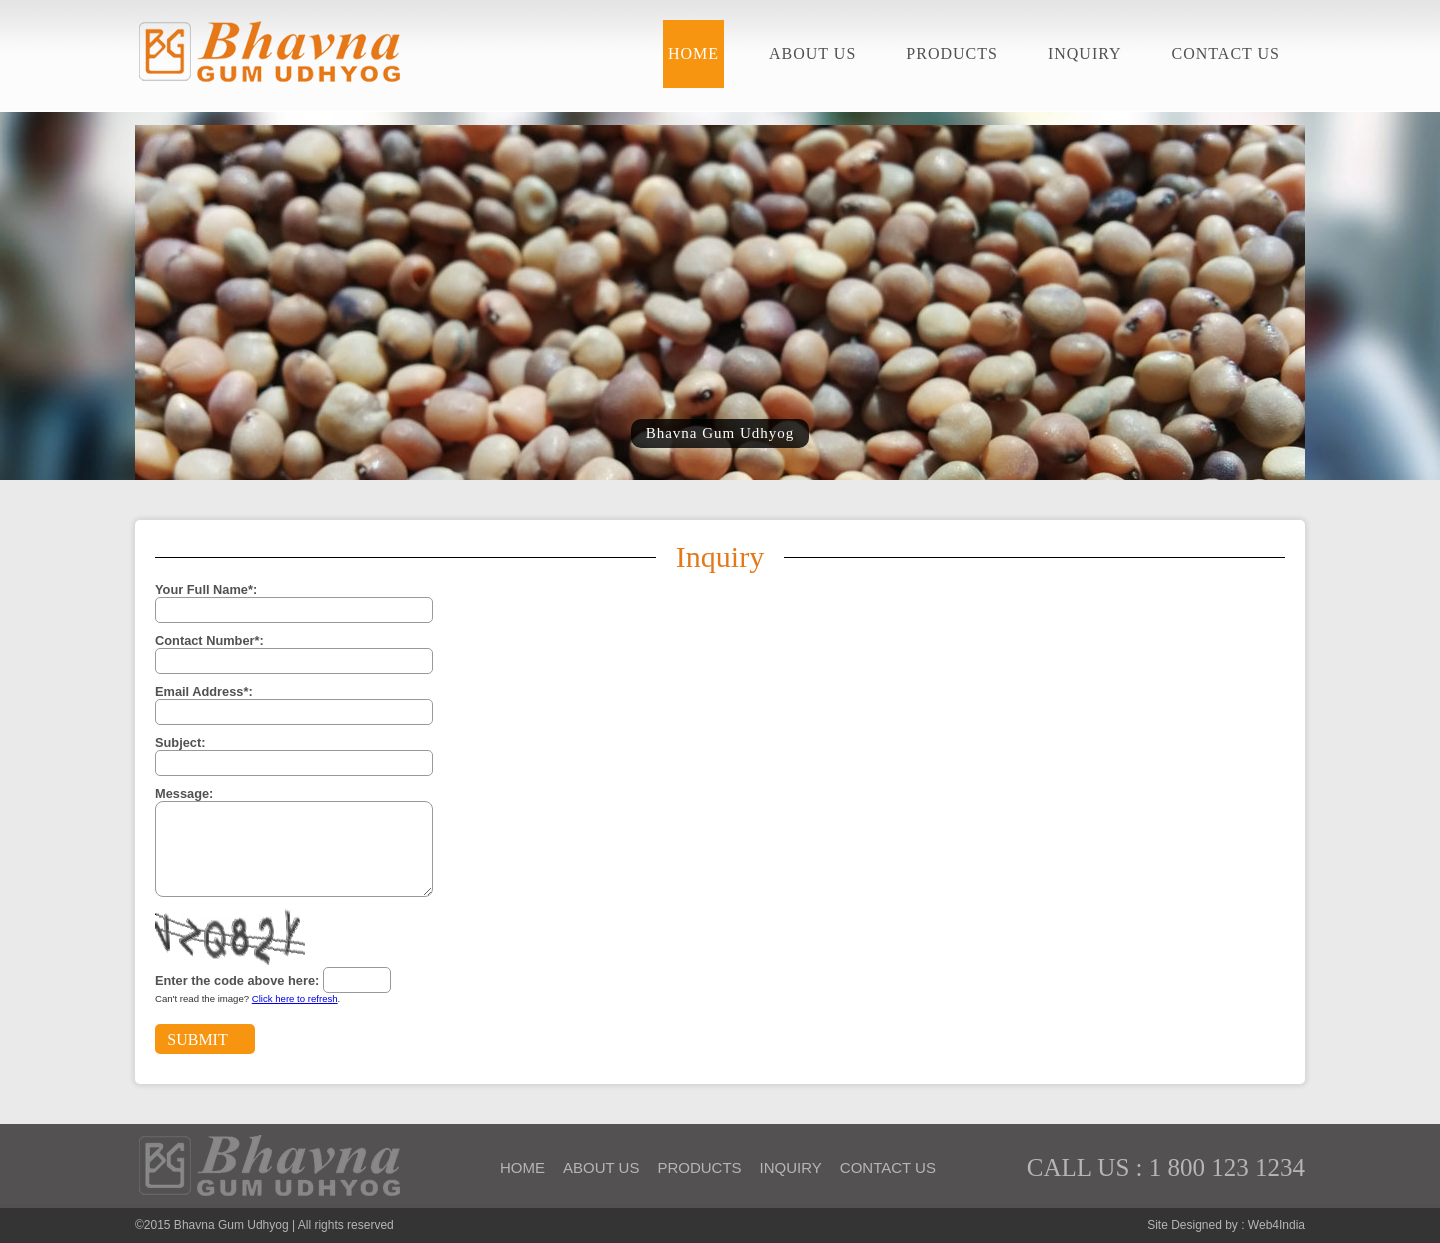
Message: (184, 793)
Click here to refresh (295, 998)
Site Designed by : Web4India (1226, 1225)
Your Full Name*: (206, 589)
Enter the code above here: (237, 980)
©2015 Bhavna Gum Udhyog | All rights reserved (264, 1225)
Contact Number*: (209, 640)
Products (952, 53)
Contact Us (1226, 53)
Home (693, 53)
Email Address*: (204, 691)
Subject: (180, 742)
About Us (812, 53)
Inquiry (1085, 53)
